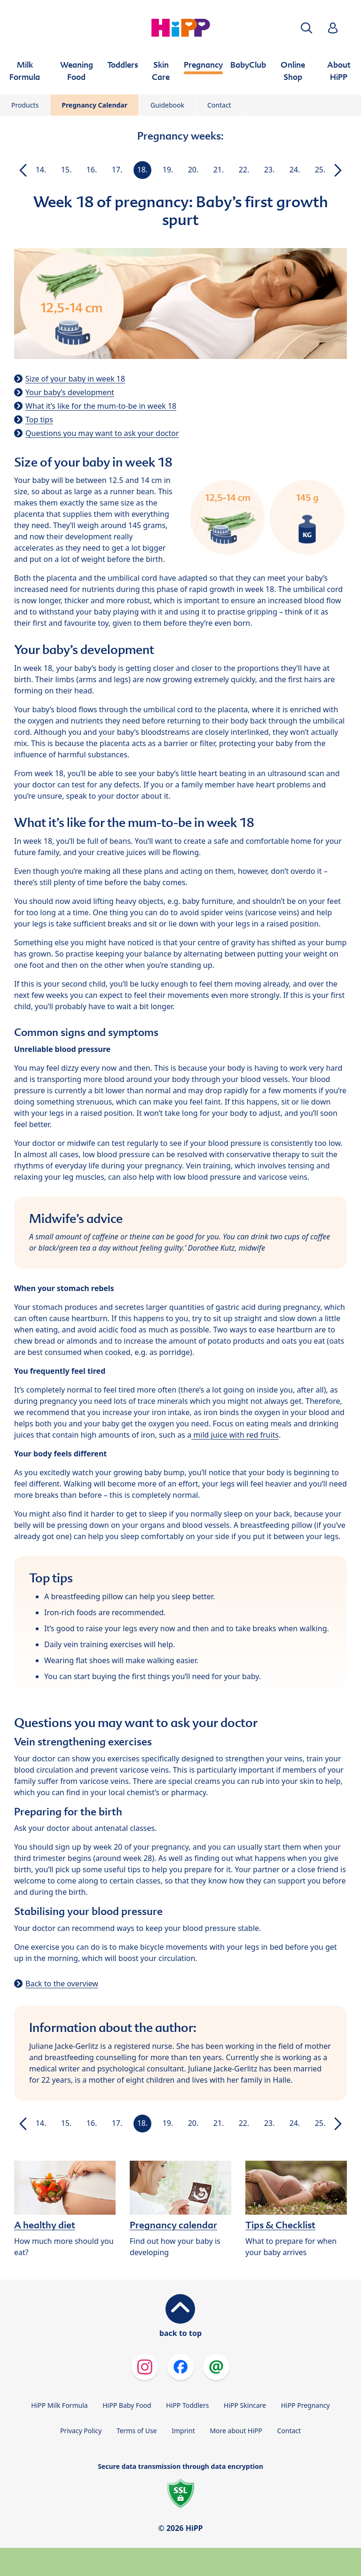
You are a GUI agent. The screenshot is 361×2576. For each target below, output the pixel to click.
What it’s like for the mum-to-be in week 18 (100, 406)
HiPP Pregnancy (305, 2405)
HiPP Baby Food (126, 2405)
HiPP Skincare (245, 2405)
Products (25, 105)
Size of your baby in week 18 (75, 379)
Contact (219, 105)
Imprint (183, 2430)
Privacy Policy (81, 2430)
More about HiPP (236, 2430)
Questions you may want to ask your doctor (102, 433)
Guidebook (167, 105)
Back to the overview (61, 1983)
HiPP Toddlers (187, 2405)
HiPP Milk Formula (59, 2405)
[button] (306, 28)
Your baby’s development (69, 392)
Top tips (39, 419)
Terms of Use (137, 2430)
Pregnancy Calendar (94, 105)
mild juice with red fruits (235, 1435)
